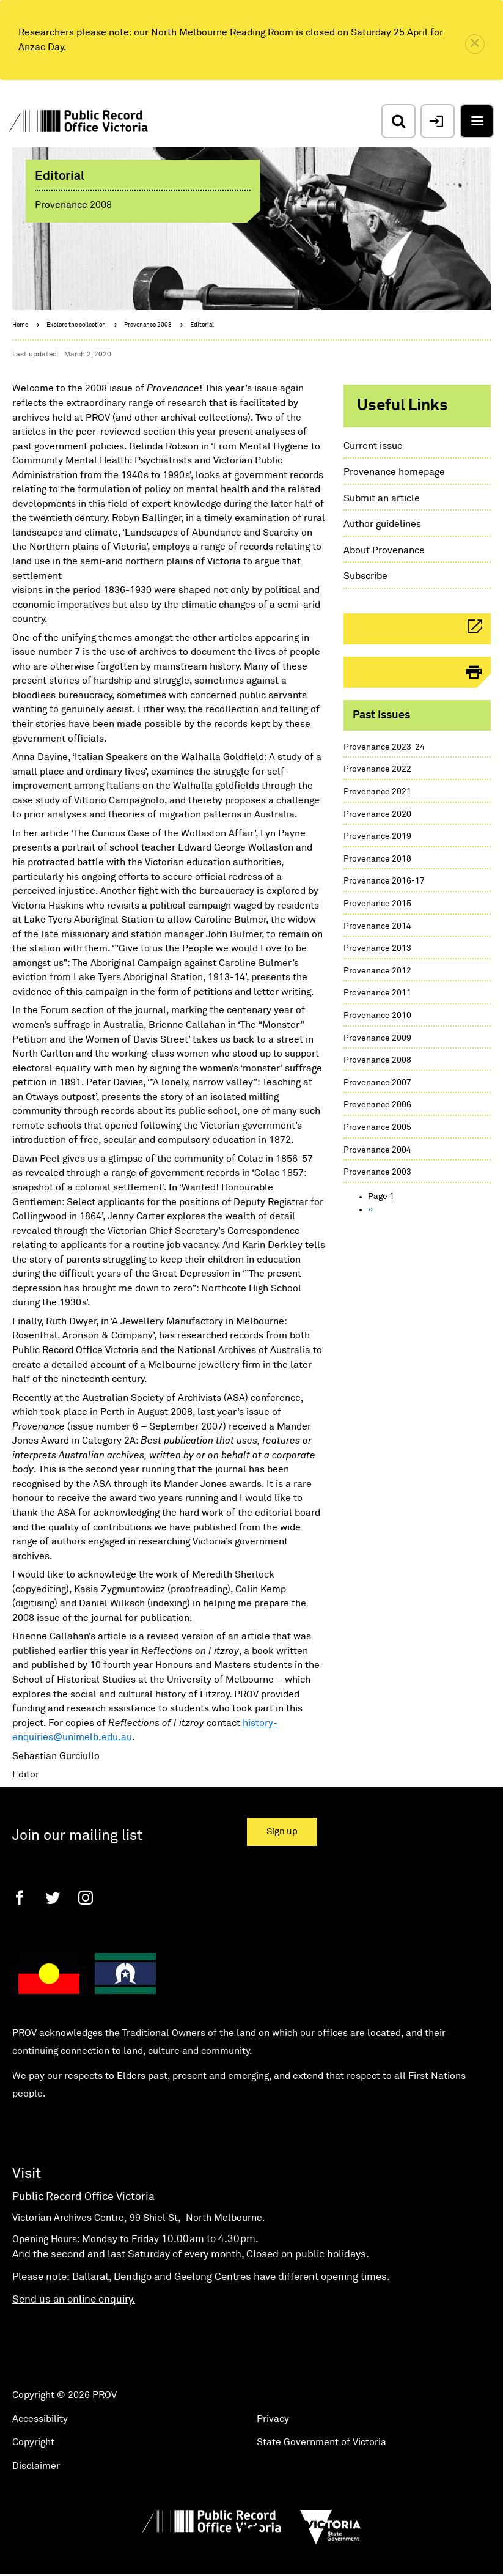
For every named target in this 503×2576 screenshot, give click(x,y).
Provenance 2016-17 (384, 881)
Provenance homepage (394, 472)
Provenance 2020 (377, 814)
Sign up (282, 1831)
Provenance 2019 (377, 836)
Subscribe (365, 576)
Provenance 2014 (377, 926)
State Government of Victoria (321, 2442)
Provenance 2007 (377, 1083)
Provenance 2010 (377, 1015)
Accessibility (40, 2419)
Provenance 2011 (377, 993)
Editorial (202, 325)
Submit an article (381, 498)
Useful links (402, 406)
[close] (475, 44)
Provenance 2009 (377, 1038)
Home (20, 325)
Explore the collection (76, 325)
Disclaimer (36, 2466)
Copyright (33, 2442)
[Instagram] (85, 1897)
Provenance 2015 (377, 903)
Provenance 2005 (377, 1127)
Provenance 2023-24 (384, 747)
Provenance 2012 (377, 971)
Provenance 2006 (377, 1105)
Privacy (273, 2419)
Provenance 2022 (377, 769)
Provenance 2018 (377, 859)
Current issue (373, 446)
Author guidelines (382, 524)
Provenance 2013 (377, 948)
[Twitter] (52, 1897)
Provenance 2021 (377, 792)
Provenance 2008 (148, 325)
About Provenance (384, 550)
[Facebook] (19, 1897)
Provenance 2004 (377, 1150)
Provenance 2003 (377, 1172)
